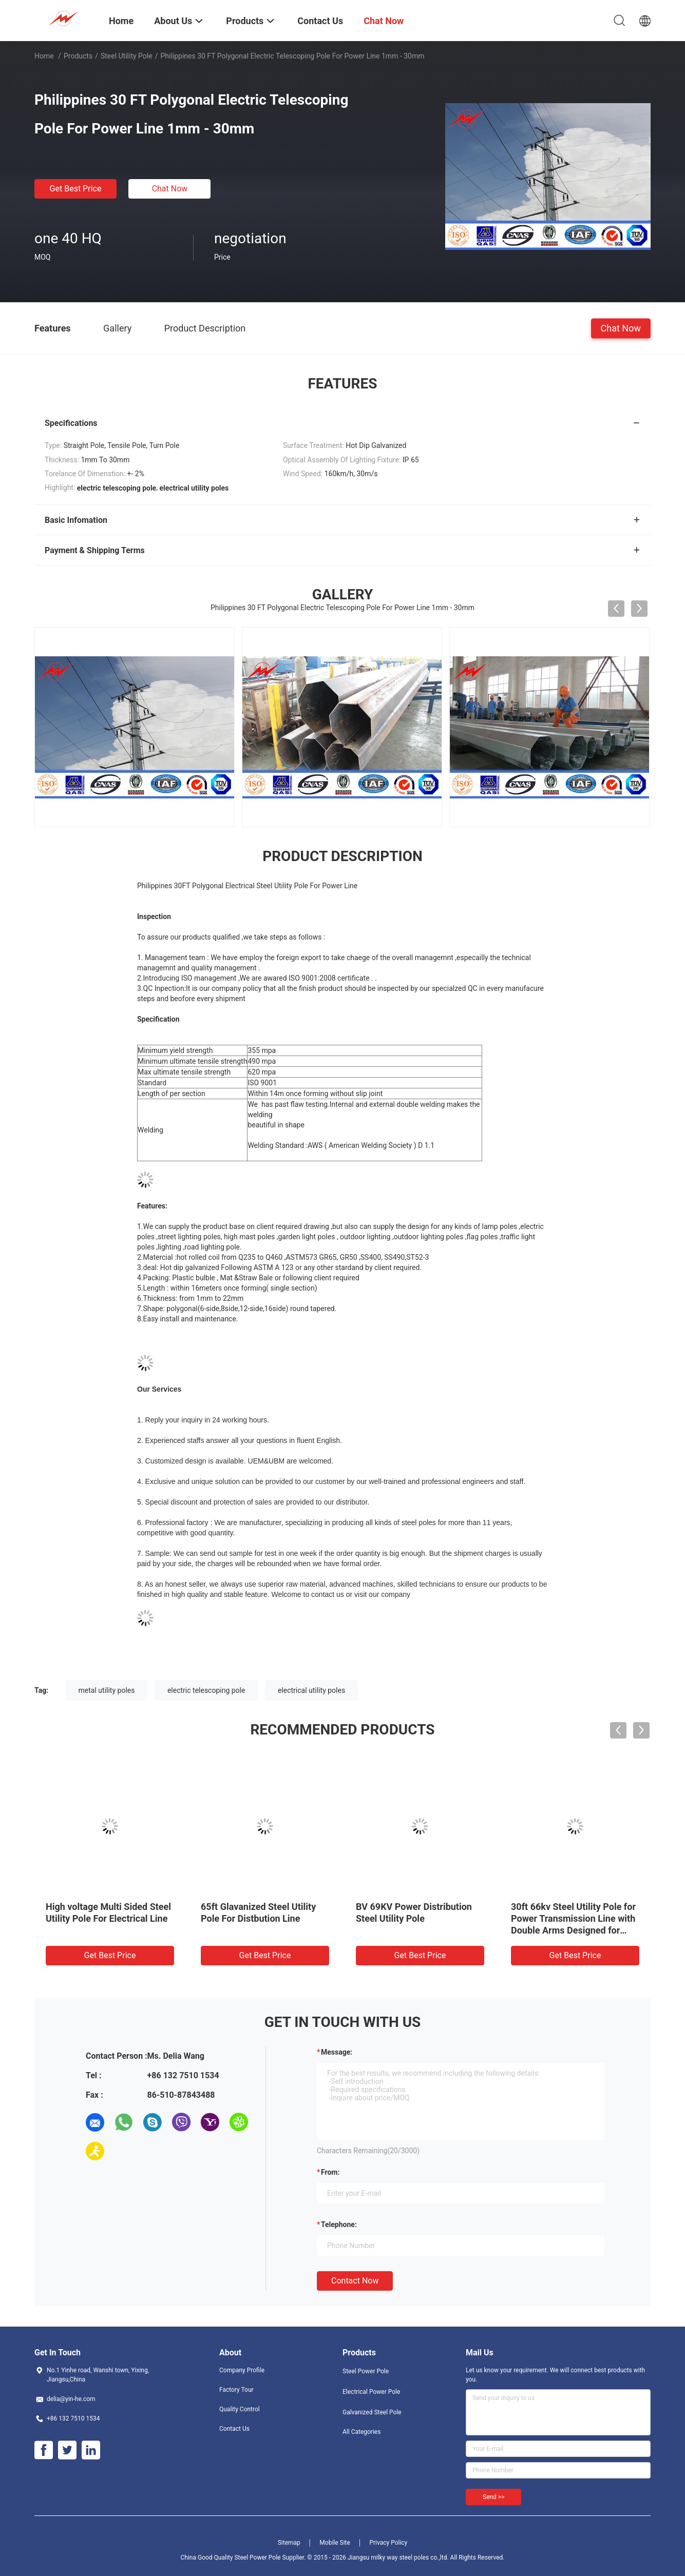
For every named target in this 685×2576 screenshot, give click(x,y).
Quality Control (239, 2409)
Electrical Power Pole (371, 2391)
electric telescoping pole (206, 1690)
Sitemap (289, 2542)
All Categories (361, 2431)
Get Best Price (76, 188)
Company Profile (241, 2370)
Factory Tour (236, 2389)
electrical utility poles (311, 1690)
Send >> (493, 2497)
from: (330, 2172)
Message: (336, 2052)
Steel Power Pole (365, 2371)
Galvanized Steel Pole (372, 2412)
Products (78, 56)
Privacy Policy (388, 2542)
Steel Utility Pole (127, 56)
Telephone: (339, 2224)
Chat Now (170, 188)
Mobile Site (334, 2542)
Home (44, 56)
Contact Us (234, 2428)
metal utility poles (107, 1690)
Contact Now (354, 2281)
